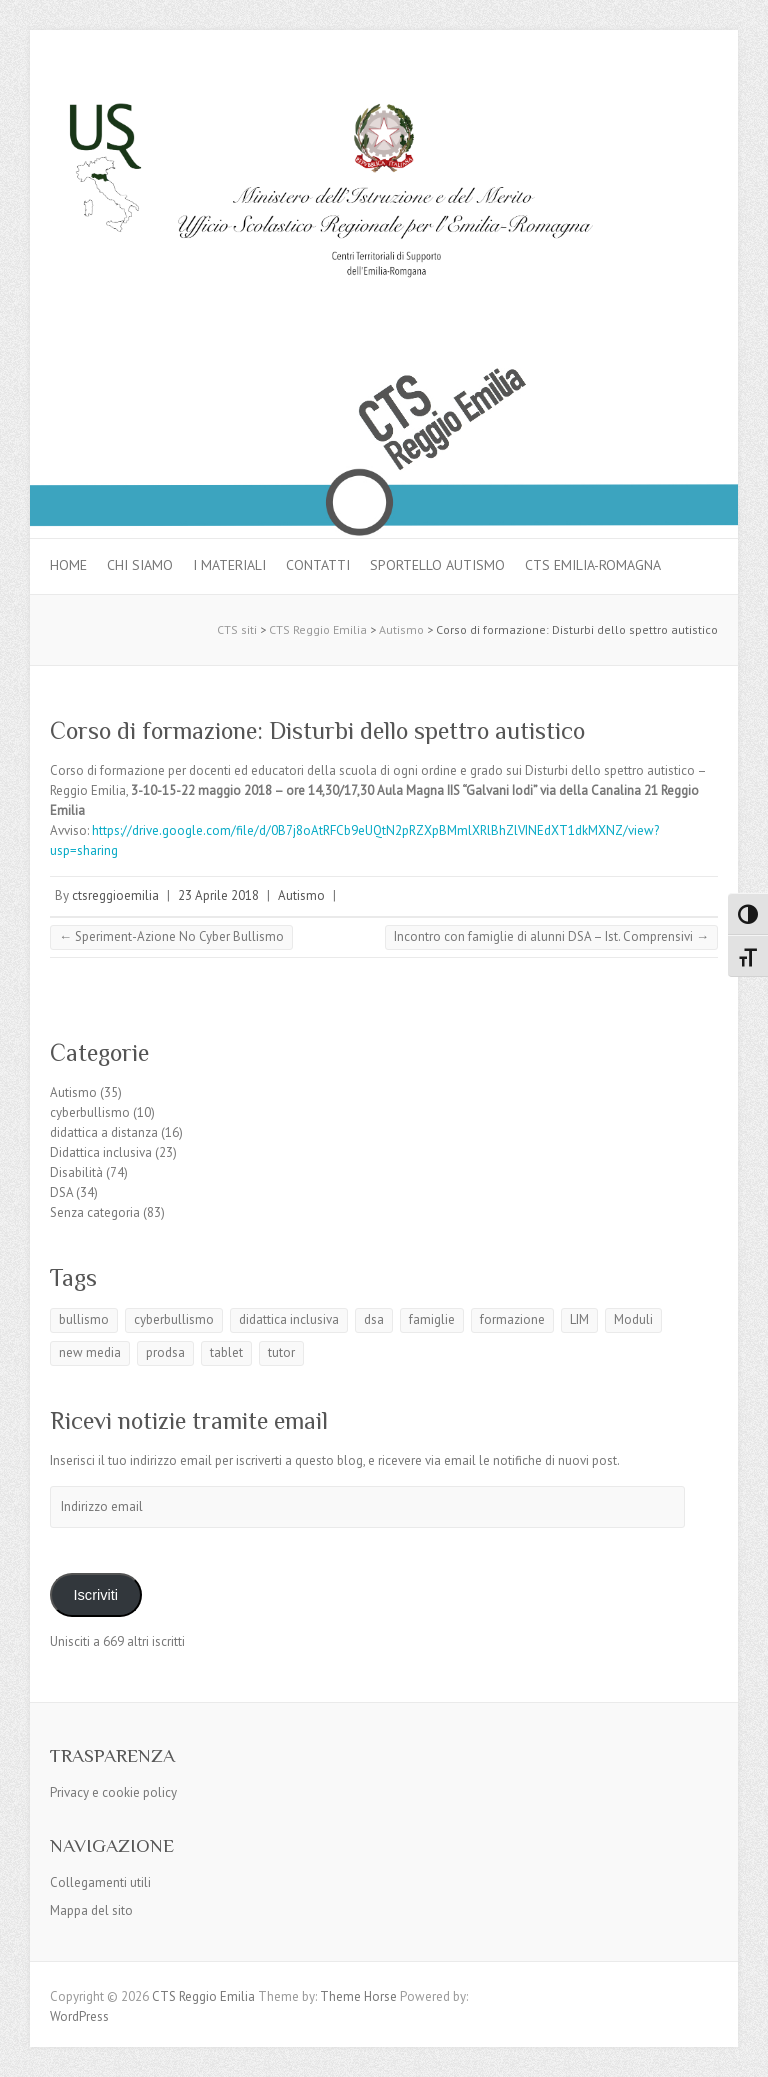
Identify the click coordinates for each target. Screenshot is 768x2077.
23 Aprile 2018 (218, 895)
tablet (226, 1352)
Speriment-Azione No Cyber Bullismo (171, 936)
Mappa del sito (91, 1910)
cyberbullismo (90, 1112)
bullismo (84, 1319)
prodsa (165, 1352)
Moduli (633, 1319)
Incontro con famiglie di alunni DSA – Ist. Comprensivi (551, 936)
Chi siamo (140, 565)
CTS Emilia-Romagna (593, 565)
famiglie (432, 1319)
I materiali (229, 565)
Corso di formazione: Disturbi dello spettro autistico (317, 730)
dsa (374, 1319)
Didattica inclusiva (101, 1152)
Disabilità (76, 1172)
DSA (61, 1192)
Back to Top (740, 2049)
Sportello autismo (437, 565)
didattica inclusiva (289, 1319)
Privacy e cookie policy (113, 1792)
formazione (512, 1319)
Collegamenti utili (100, 1882)
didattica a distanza (104, 1132)
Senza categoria (95, 1212)
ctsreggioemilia (115, 895)
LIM (579, 1319)
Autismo (301, 895)
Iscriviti (95, 1595)
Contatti (318, 565)
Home (68, 565)
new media (90, 1352)
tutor (281, 1352)
